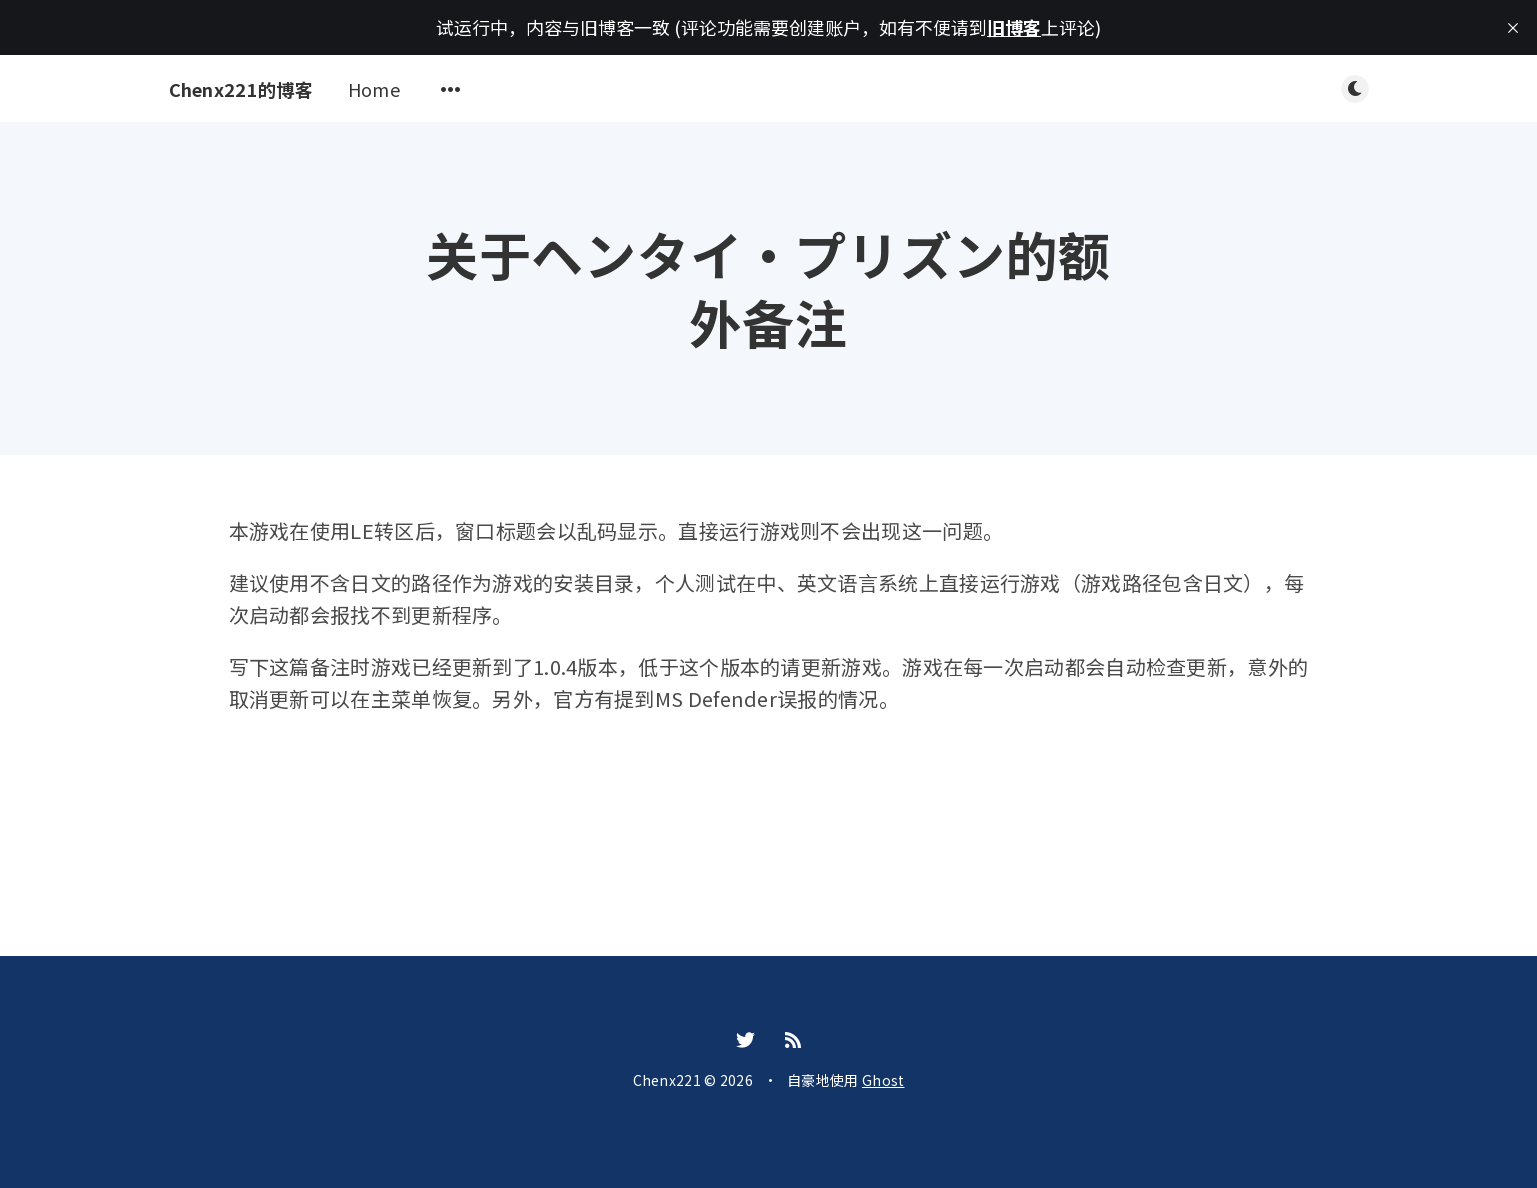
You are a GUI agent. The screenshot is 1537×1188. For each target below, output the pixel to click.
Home (374, 89)
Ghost (883, 1080)
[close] (1513, 28)
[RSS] (793, 1040)
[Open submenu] (451, 89)
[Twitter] (745, 1040)
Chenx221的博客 (241, 89)
